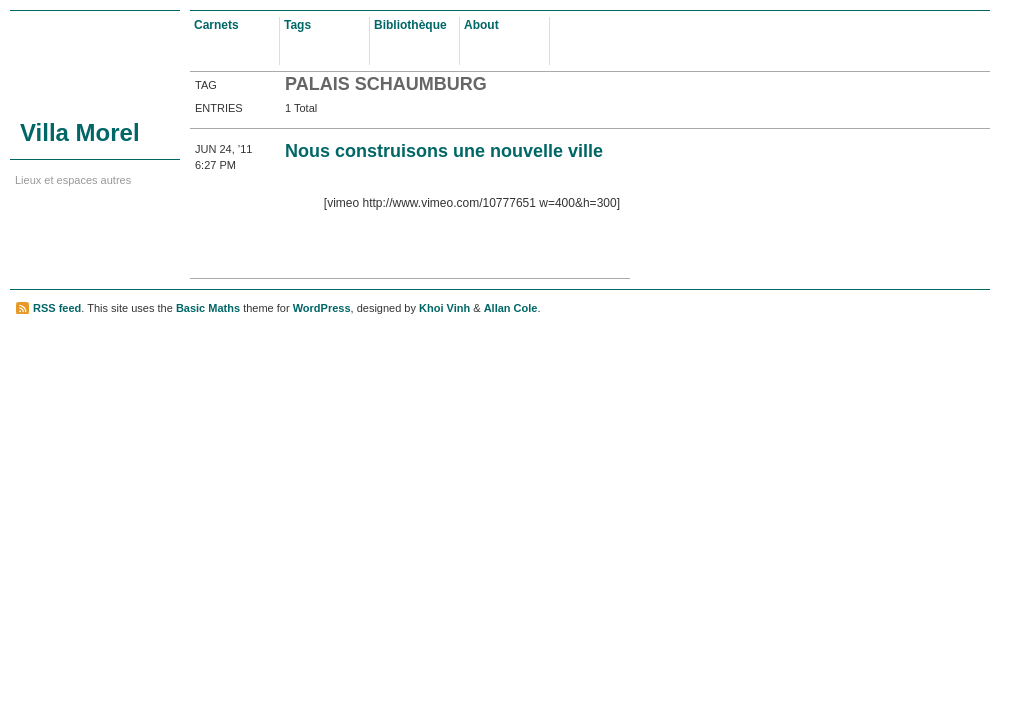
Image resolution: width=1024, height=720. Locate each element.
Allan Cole (511, 308)
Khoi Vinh (444, 308)
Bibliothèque (410, 25)
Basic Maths (208, 308)
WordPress (322, 308)
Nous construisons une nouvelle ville (444, 151)
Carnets (216, 25)
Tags (297, 25)
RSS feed (57, 308)
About (481, 25)
